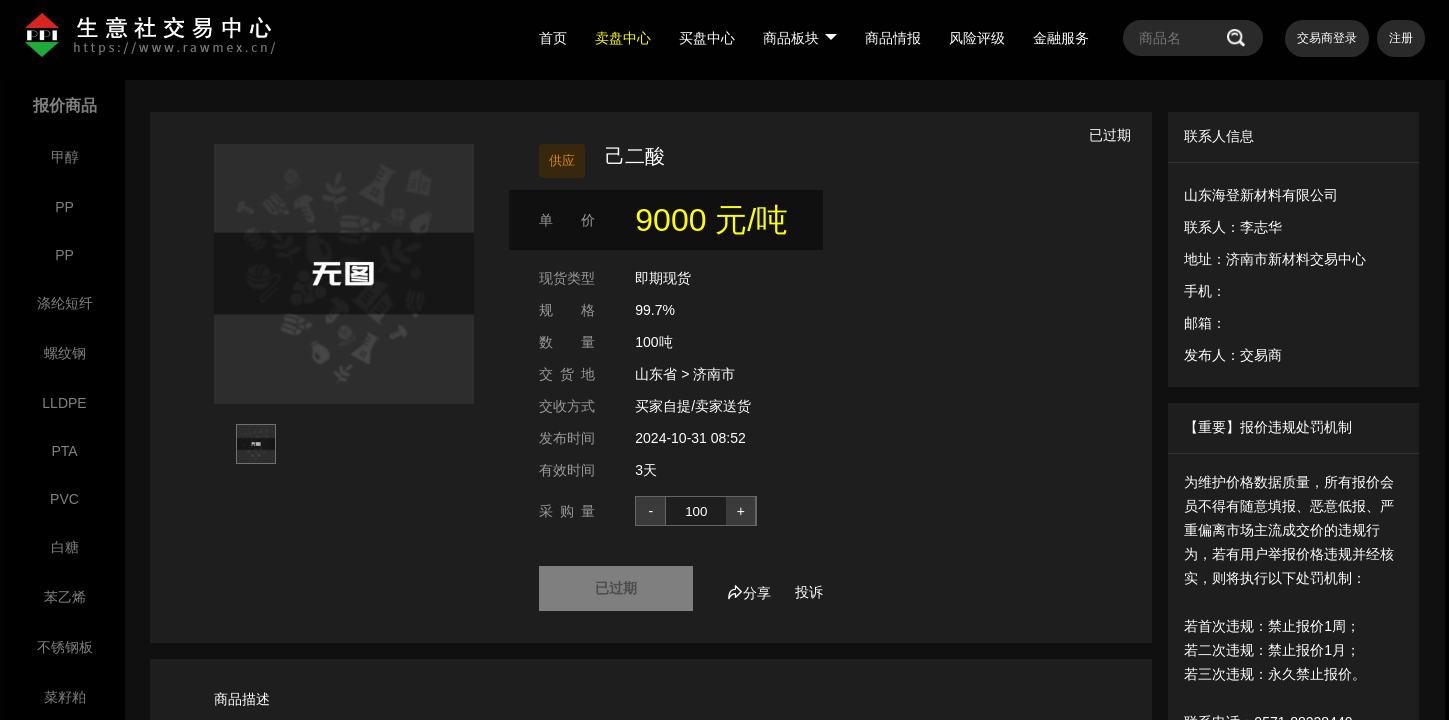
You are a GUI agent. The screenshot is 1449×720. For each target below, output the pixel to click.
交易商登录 (1327, 38)
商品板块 (800, 38)
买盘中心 (707, 38)
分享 (749, 593)
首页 (553, 38)
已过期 (616, 588)
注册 (1401, 38)
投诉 (809, 592)
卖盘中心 (623, 38)
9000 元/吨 (711, 220)
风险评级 (977, 38)
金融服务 (1061, 38)
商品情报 (893, 38)
